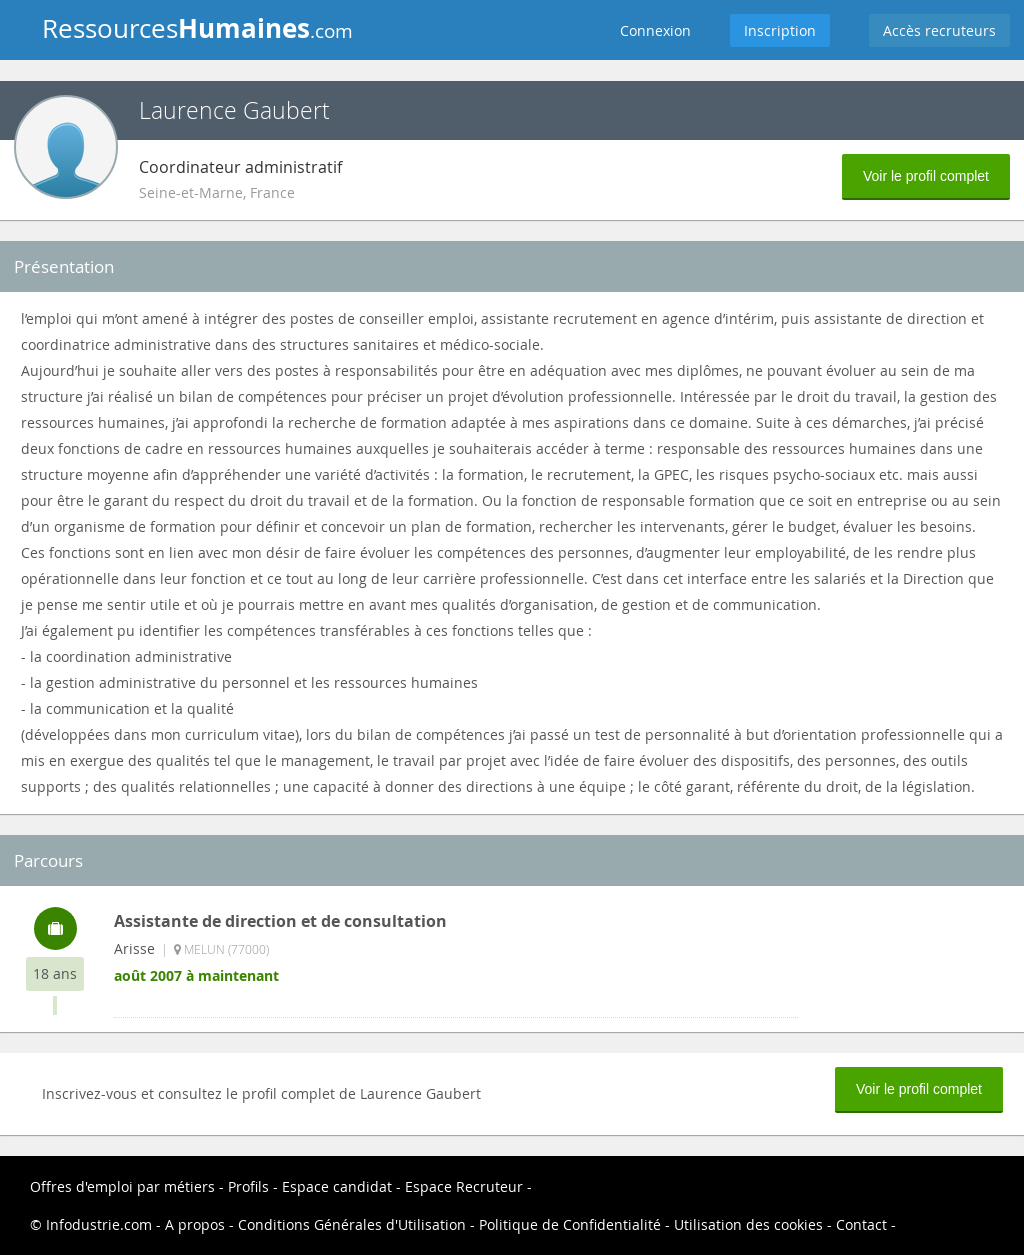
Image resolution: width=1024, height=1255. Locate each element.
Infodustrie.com (99, 1224)
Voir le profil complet (926, 176)
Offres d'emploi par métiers (122, 1186)
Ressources (197, 28)
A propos (195, 1224)
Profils (248, 1186)
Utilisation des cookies (748, 1224)
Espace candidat (337, 1186)
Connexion (655, 30)
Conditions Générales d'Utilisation (352, 1224)
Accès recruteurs (939, 30)
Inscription (780, 30)
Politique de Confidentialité (570, 1224)
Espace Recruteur (464, 1186)
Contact (861, 1224)
